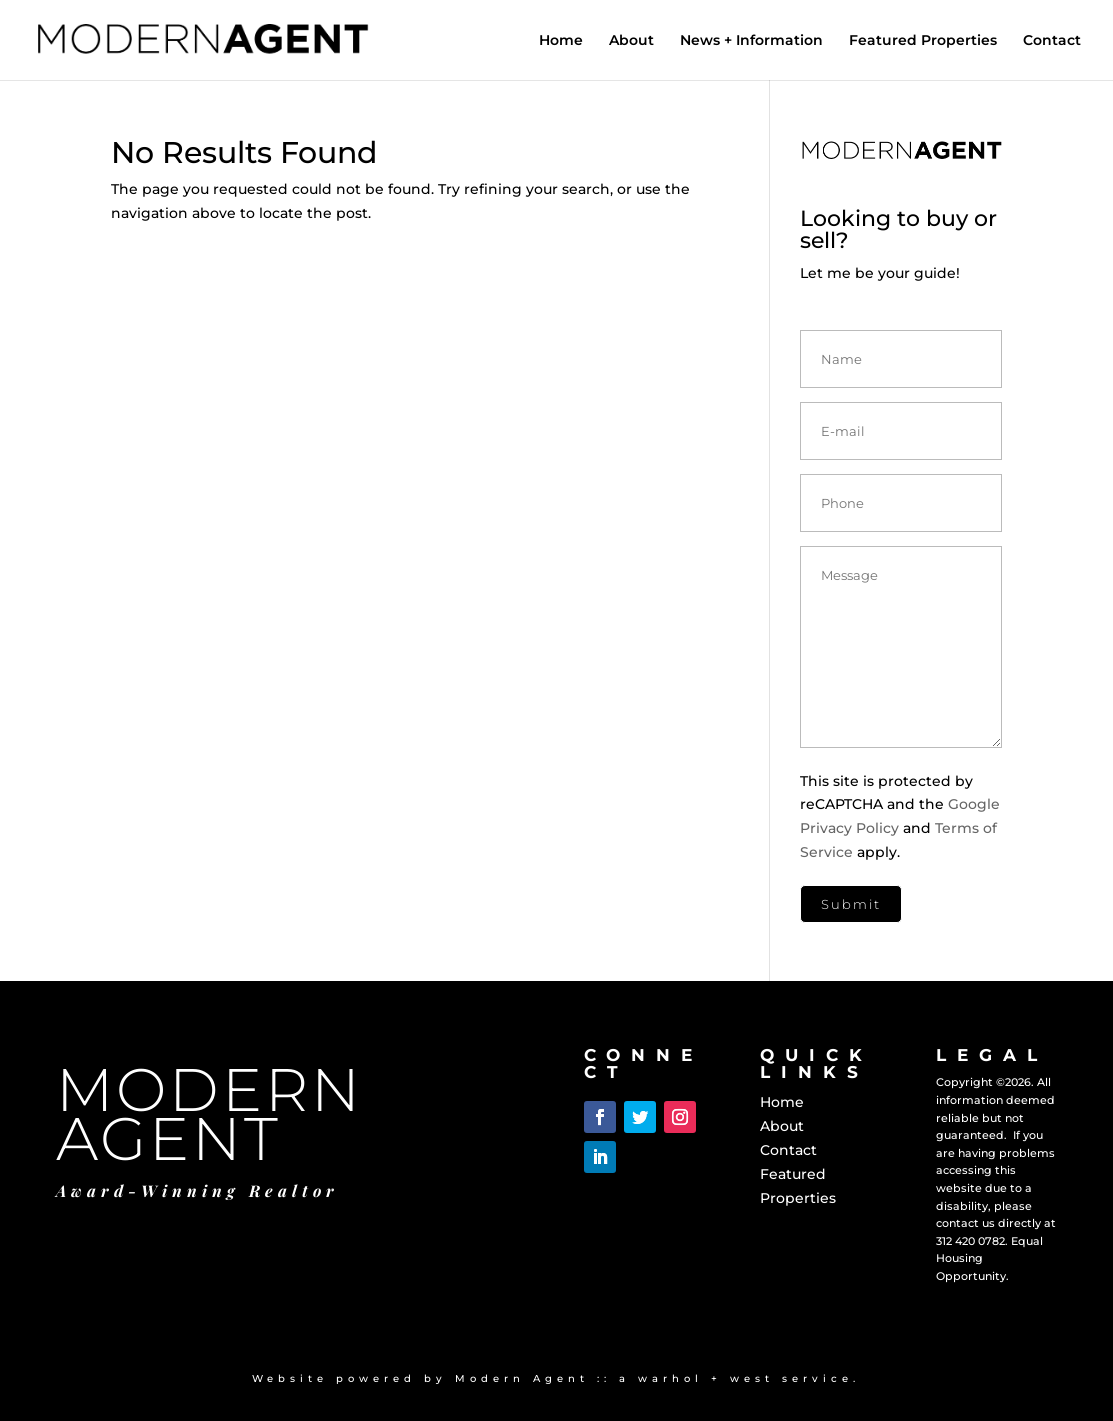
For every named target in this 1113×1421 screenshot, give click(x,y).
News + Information (751, 41)
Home (561, 41)
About (631, 41)
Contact (1052, 41)
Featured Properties (923, 41)
